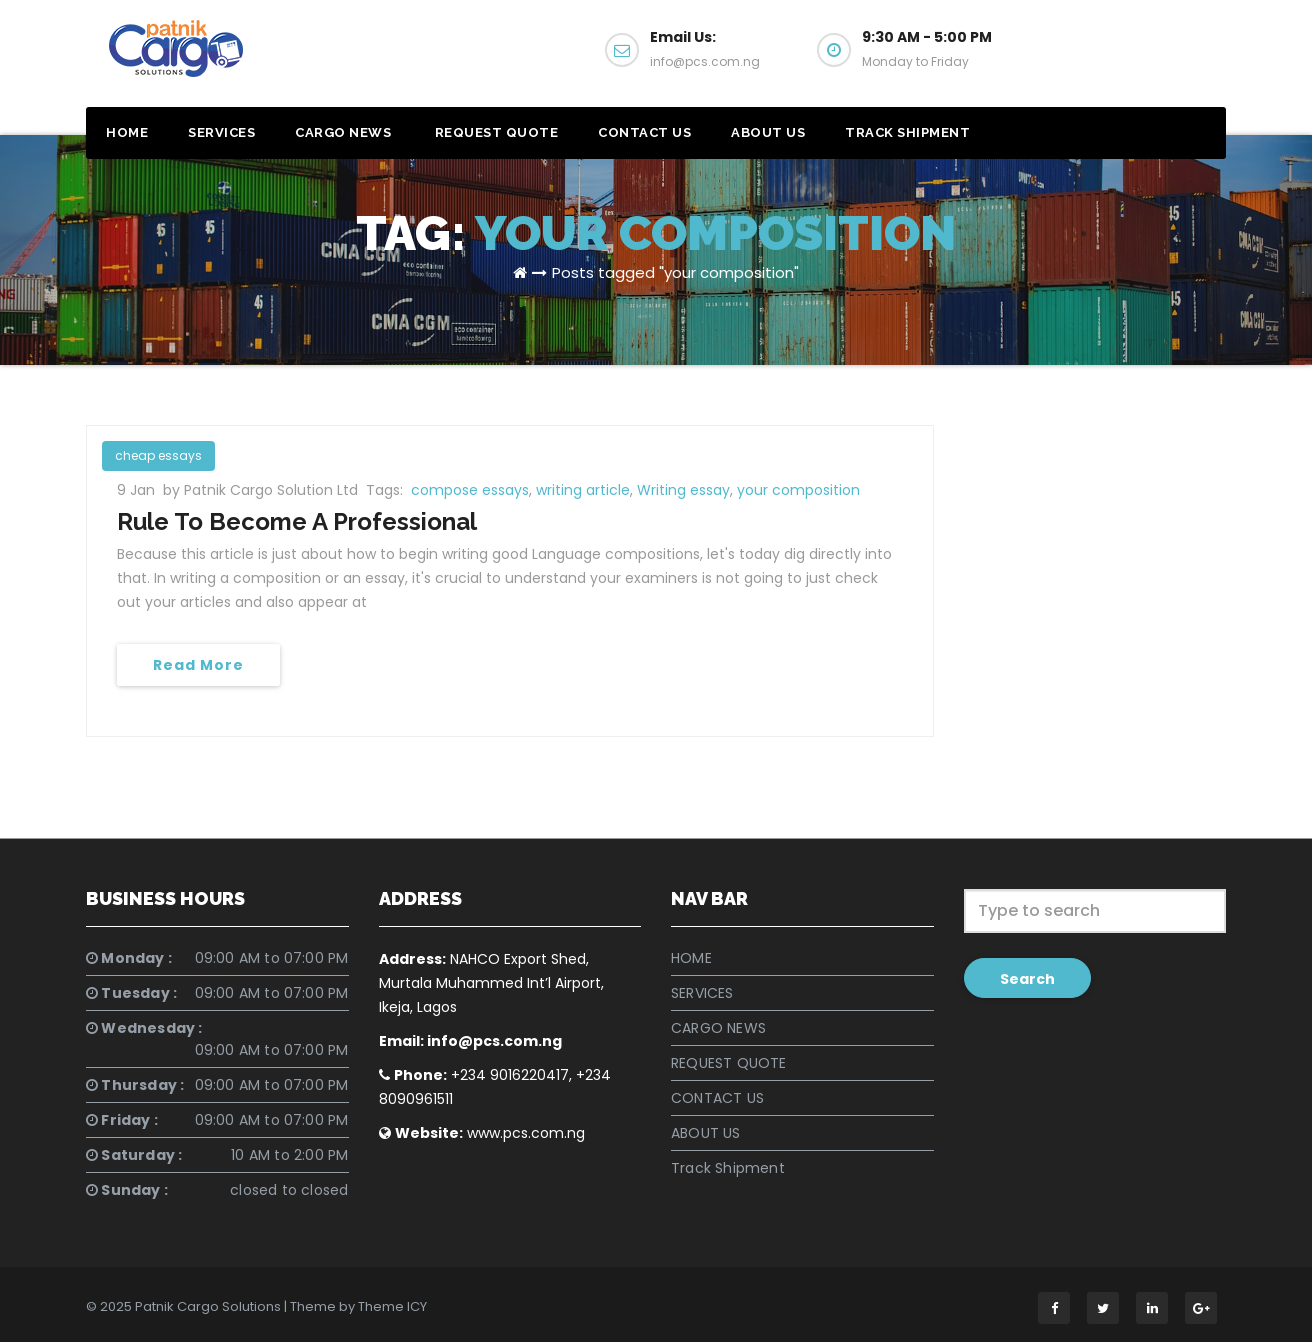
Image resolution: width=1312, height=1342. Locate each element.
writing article (583, 490)
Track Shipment (907, 132)
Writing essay (683, 490)
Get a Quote (1129, 58)
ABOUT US (768, 132)
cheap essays (158, 455)
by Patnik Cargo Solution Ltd (262, 490)
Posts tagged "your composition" (675, 272)
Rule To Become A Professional (297, 521)
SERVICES (221, 132)
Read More (198, 665)
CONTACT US (644, 132)
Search (1027, 979)
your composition (798, 490)
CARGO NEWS (343, 132)
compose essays (470, 490)
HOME (127, 132)
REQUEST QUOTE (494, 132)
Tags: (386, 490)
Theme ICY (392, 1306)
